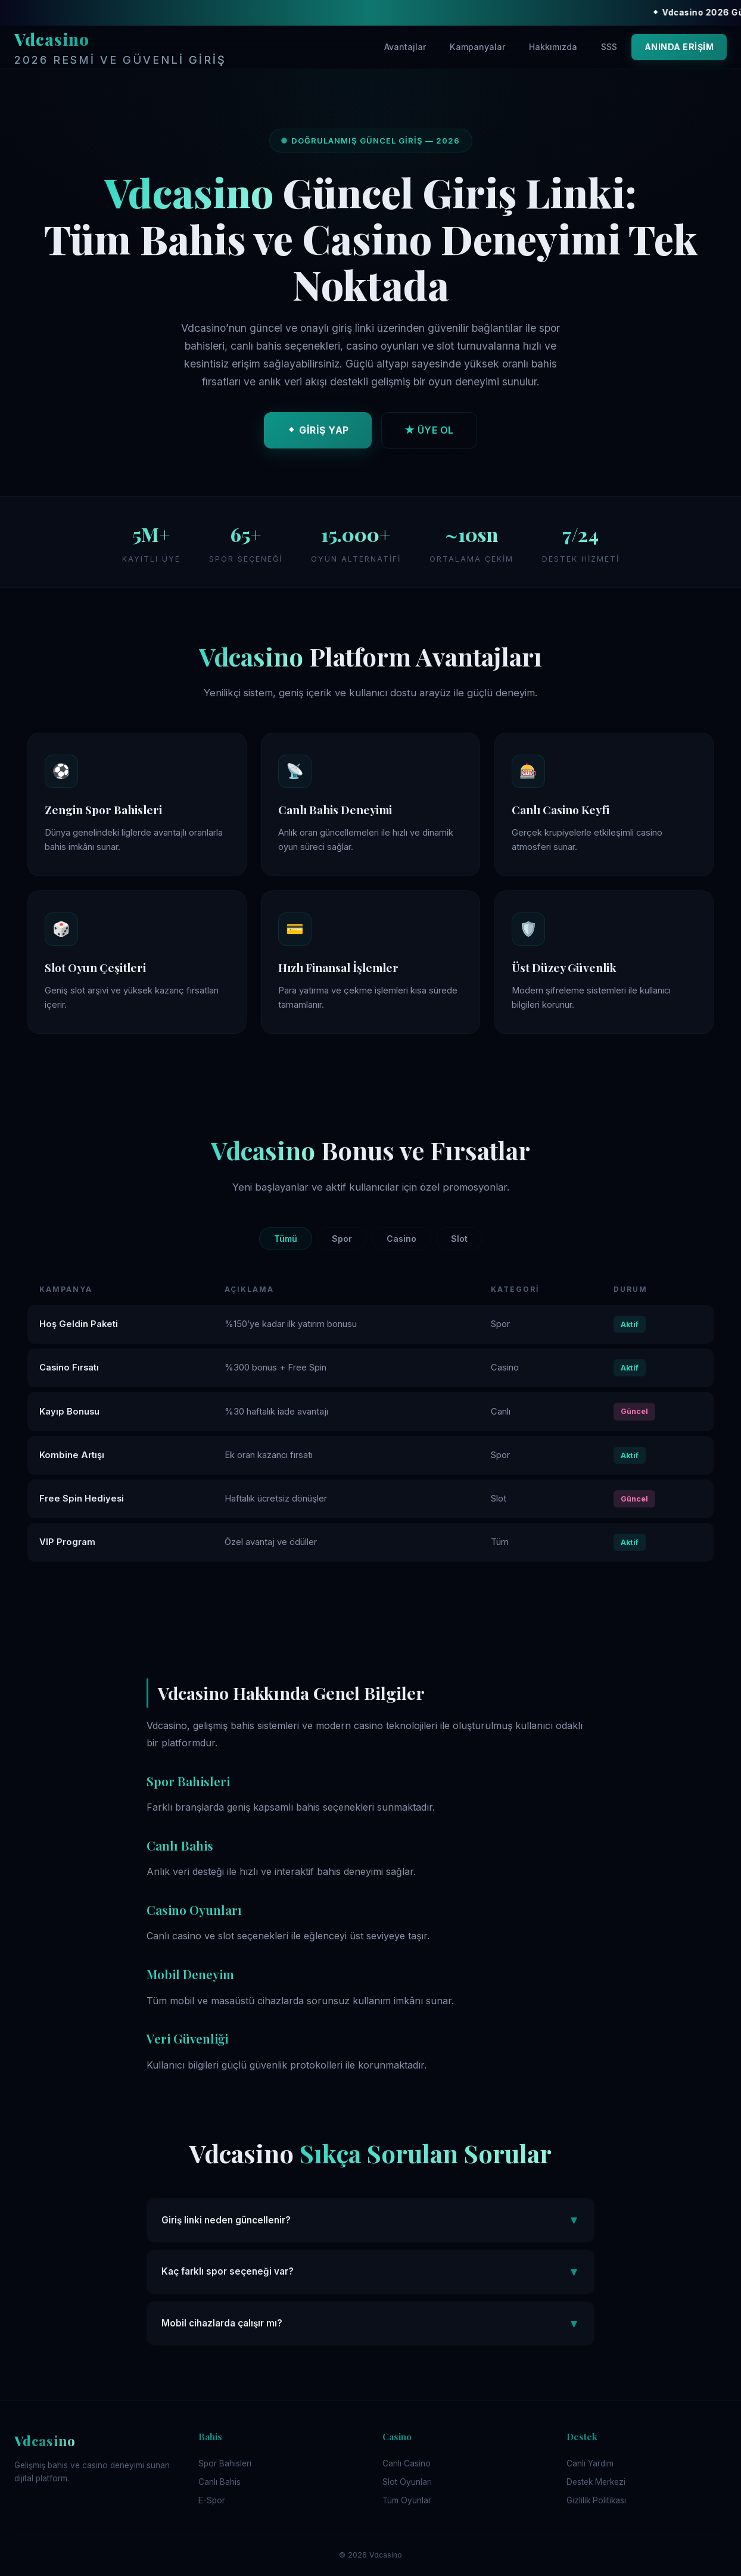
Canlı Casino (406, 2463)
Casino (401, 1239)
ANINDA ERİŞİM (679, 47)
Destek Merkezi (595, 2482)
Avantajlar (405, 47)
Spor (342, 1239)
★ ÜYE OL (429, 434)
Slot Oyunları (407, 2482)
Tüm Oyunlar (406, 2500)
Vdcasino (120, 49)
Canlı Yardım (590, 2463)
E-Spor (211, 2500)
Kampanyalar (477, 47)
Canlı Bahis (219, 2482)
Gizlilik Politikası (596, 2500)
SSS (609, 47)
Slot (459, 1239)
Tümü (285, 1239)
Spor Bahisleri (224, 2463)
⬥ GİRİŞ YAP (318, 434)
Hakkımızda (553, 47)
